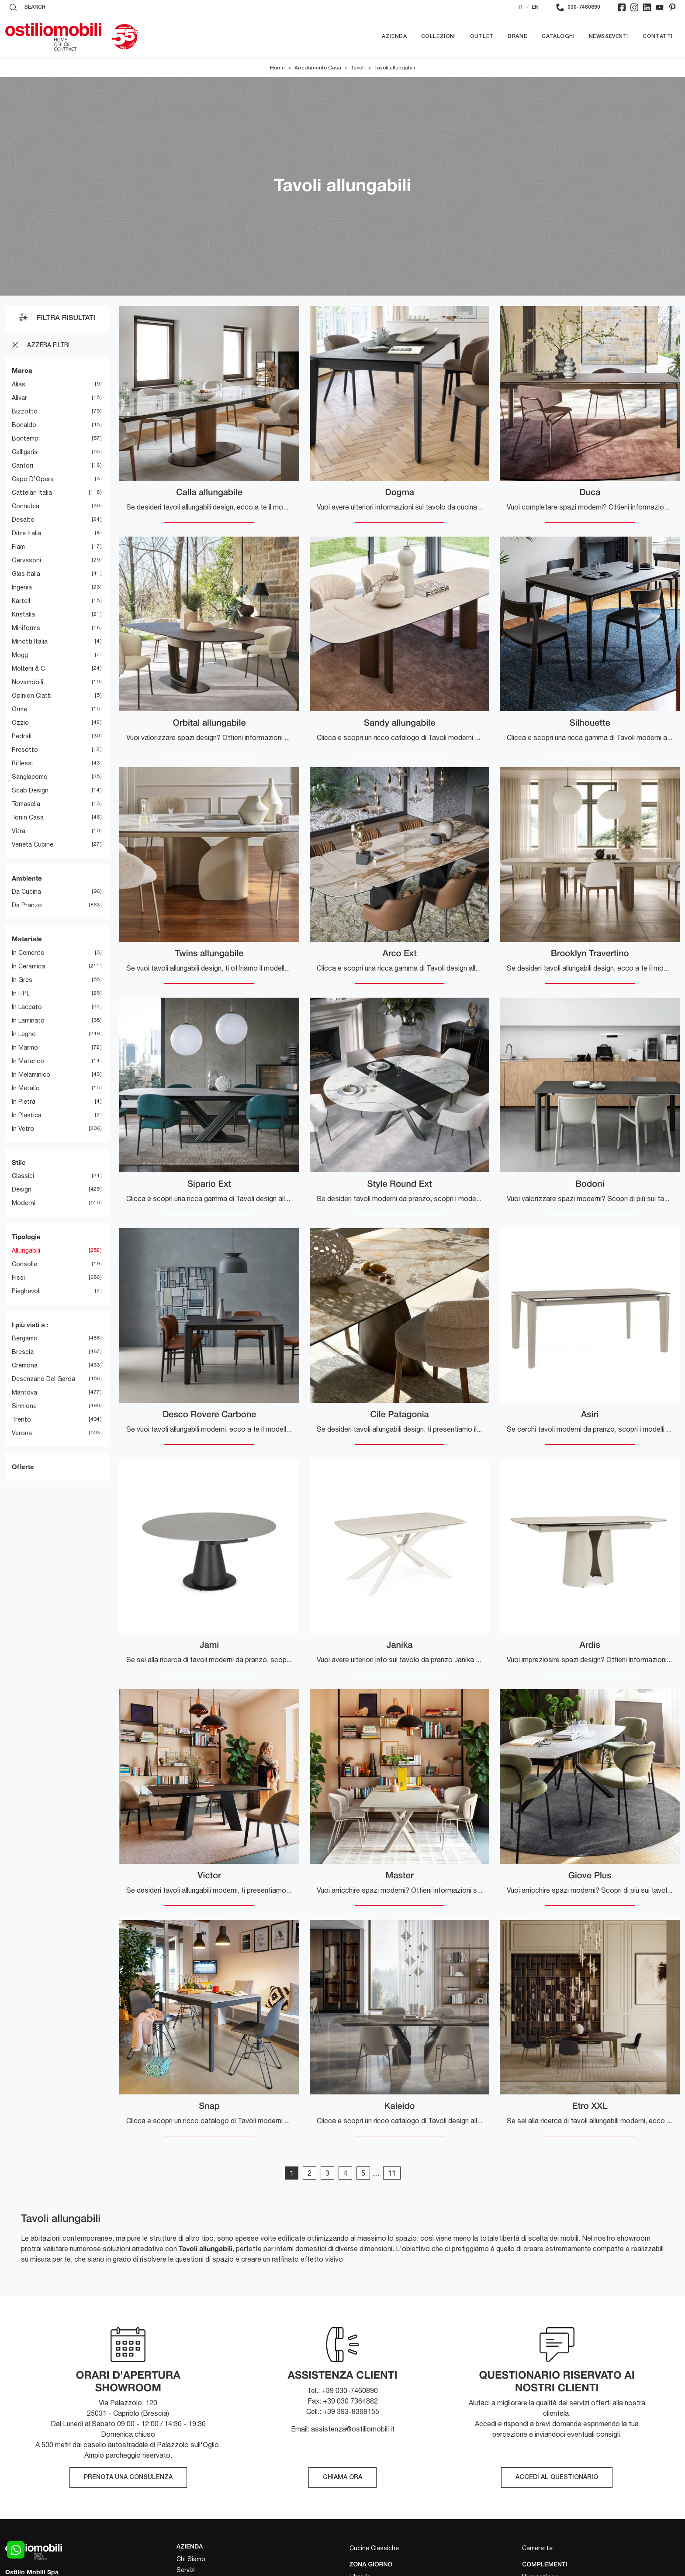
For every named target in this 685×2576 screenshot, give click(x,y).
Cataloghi (558, 36)
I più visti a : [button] (30, 1325)
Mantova (24, 1392)
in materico (28, 1060)
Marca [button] (22, 370)
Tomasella (26, 803)
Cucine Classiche (374, 2548)
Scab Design (30, 790)
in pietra (23, 1101)
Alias (18, 384)
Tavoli (358, 68)
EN (535, 7)
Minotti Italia (30, 641)
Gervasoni (26, 560)
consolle (24, 1263)
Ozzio (20, 722)
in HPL (21, 993)
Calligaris (25, 451)
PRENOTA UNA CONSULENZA (128, 2477)
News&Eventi (609, 36)
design (21, 1189)
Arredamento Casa (317, 68)
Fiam (18, 546)
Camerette (537, 2548)
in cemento (28, 952)
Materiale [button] (27, 939)
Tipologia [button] (26, 1236)
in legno (24, 1033)
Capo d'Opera (33, 478)
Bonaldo (24, 424)
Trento (21, 1419)
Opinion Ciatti (32, 695)
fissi (18, 1277)
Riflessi (22, 763)
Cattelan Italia (32, 492)
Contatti (658, 36)
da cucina (26, 891)
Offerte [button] (23, 1467)
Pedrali (21, 736)
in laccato (27, 1006)
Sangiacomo (30, 776)
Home (277, 68)
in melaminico (31, 1074)
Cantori (22, 465)
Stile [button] (19, 1162)
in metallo (26, 1088)
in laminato (28, 1020)
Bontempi (26, 438)
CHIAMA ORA (342, 2477)
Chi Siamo (190, 2558)
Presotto (25, 749)
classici (23, 1175)
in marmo (25, 1047)
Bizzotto (25, 411)
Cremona (25, 1365)
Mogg (20, 654)
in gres (22, 979)
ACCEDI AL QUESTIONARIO (556, 2477)
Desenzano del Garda (43, 1378)
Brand (518, 36)
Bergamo (25, 1338)
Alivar (19, 397)
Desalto (23, 519)
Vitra (18, 830)
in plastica (27, 1115)
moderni (23, 1202)
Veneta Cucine (32, 844)
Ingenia (22, 587)
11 (392, 2173)
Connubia (25, 506)
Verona (22, 1432)
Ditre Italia (26, 533)
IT (521, 7)
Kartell (21, 600)
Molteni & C (28, 668)
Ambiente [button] (27, 878)
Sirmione (24, 1405)
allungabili (26, 1250)
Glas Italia (26, 573)
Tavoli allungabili (394, 68)
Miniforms (26, 627)
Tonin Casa (28, 817)
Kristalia (23, 614)
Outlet (482, 36)
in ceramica (28, 966)
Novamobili (27, 681)
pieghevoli (26, 1291)
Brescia (23, 1351)
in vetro (23, 1128)
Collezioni (438, 36)
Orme (19, 709)
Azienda (394, 36)
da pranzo (27, 905)
